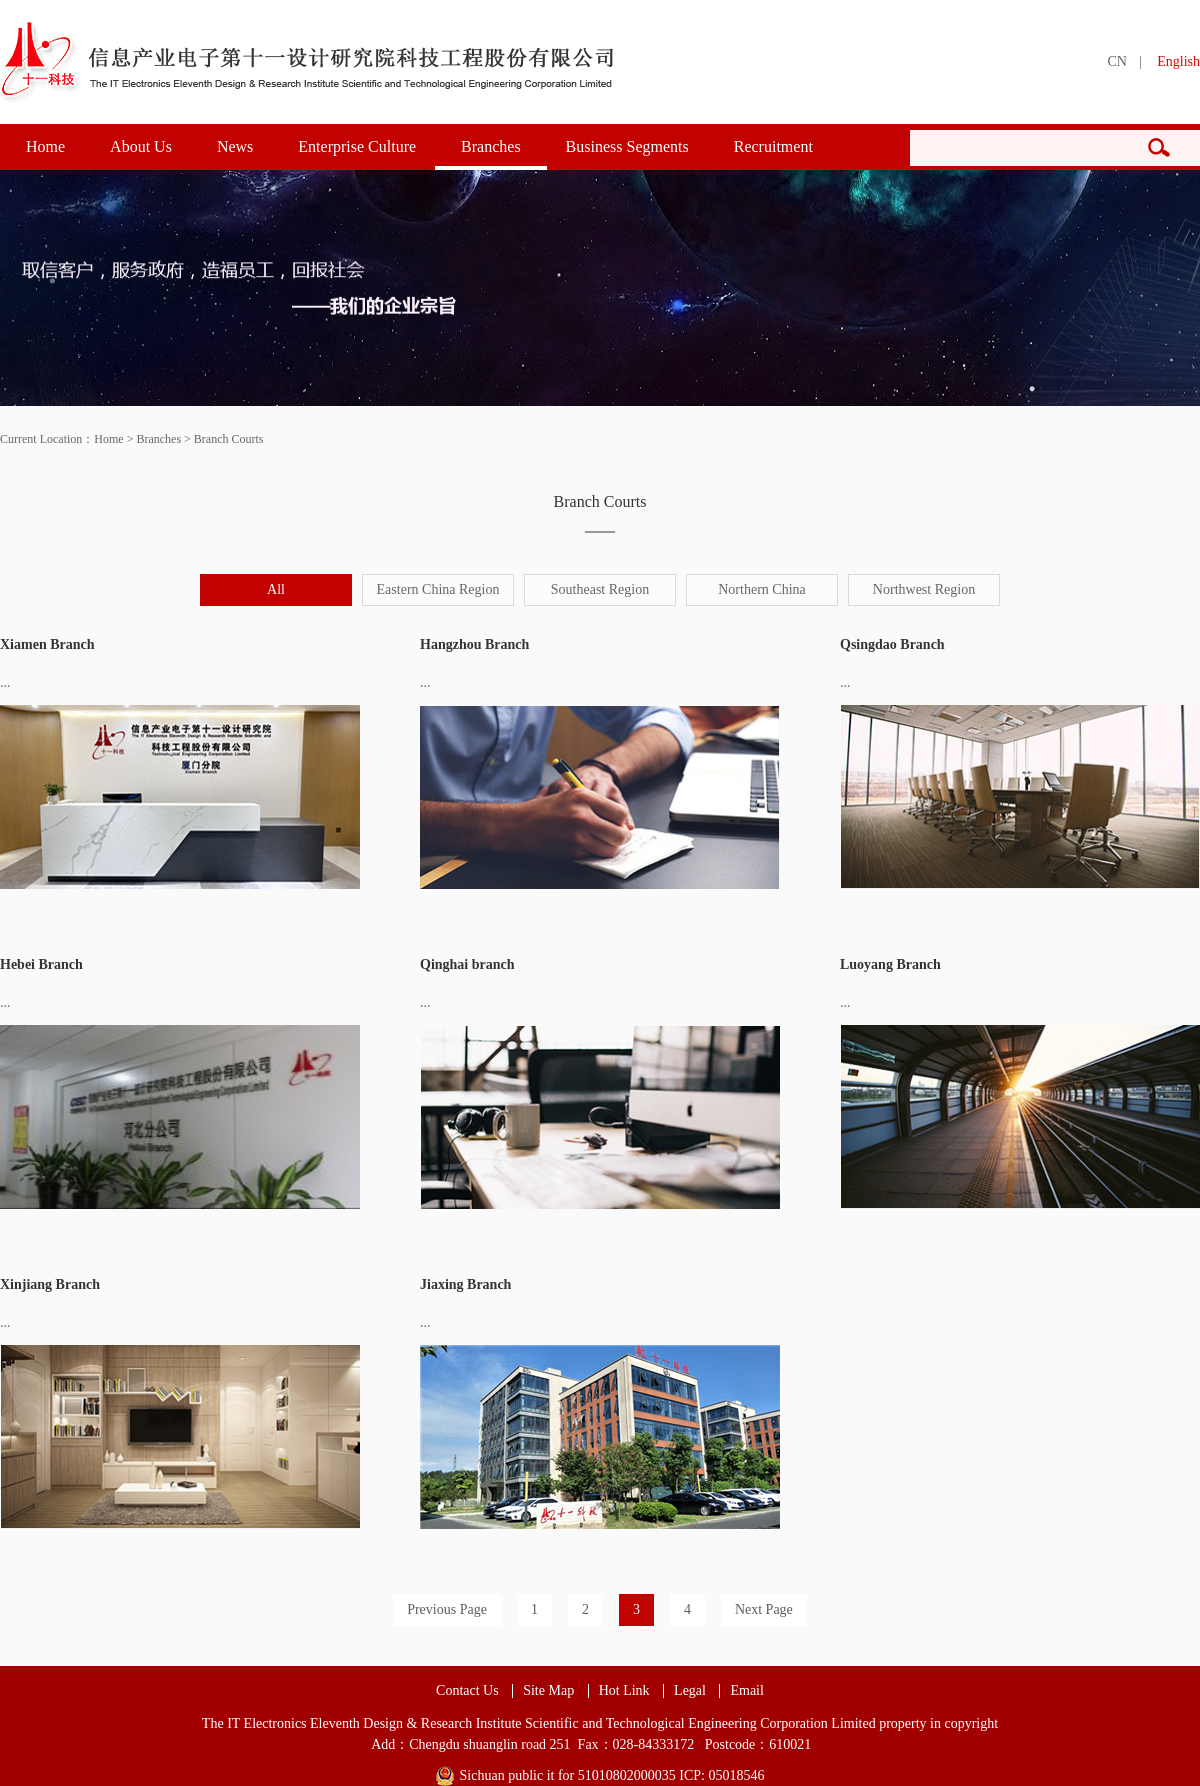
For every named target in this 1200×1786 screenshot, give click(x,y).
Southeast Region (600, 589)
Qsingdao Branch (892, 644)
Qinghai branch (467, 964)
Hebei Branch (41, 964)
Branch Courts (229, 439)
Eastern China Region (438, 589)
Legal (690, 1691)
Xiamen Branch (47, 644)
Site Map (548, 1691)
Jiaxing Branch (465, 1284)
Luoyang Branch (890, 964)
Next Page (764, 1609)
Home (45, 146)
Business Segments (627, 146)
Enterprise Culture (357, 146)
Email (746, 1691)
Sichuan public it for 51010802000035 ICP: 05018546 (612, 1775)
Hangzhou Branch (474, 644)
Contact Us (467, 1691)
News (235, 146)
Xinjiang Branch (50, 1284)
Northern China (761, 589)
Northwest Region (924, 589)
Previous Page (447, 1609)
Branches (491, 146)
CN (1116, 61)
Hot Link (624, 1691)
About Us (141, 146)
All (276, 589)
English (1178, 61)
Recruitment (773, 146)
